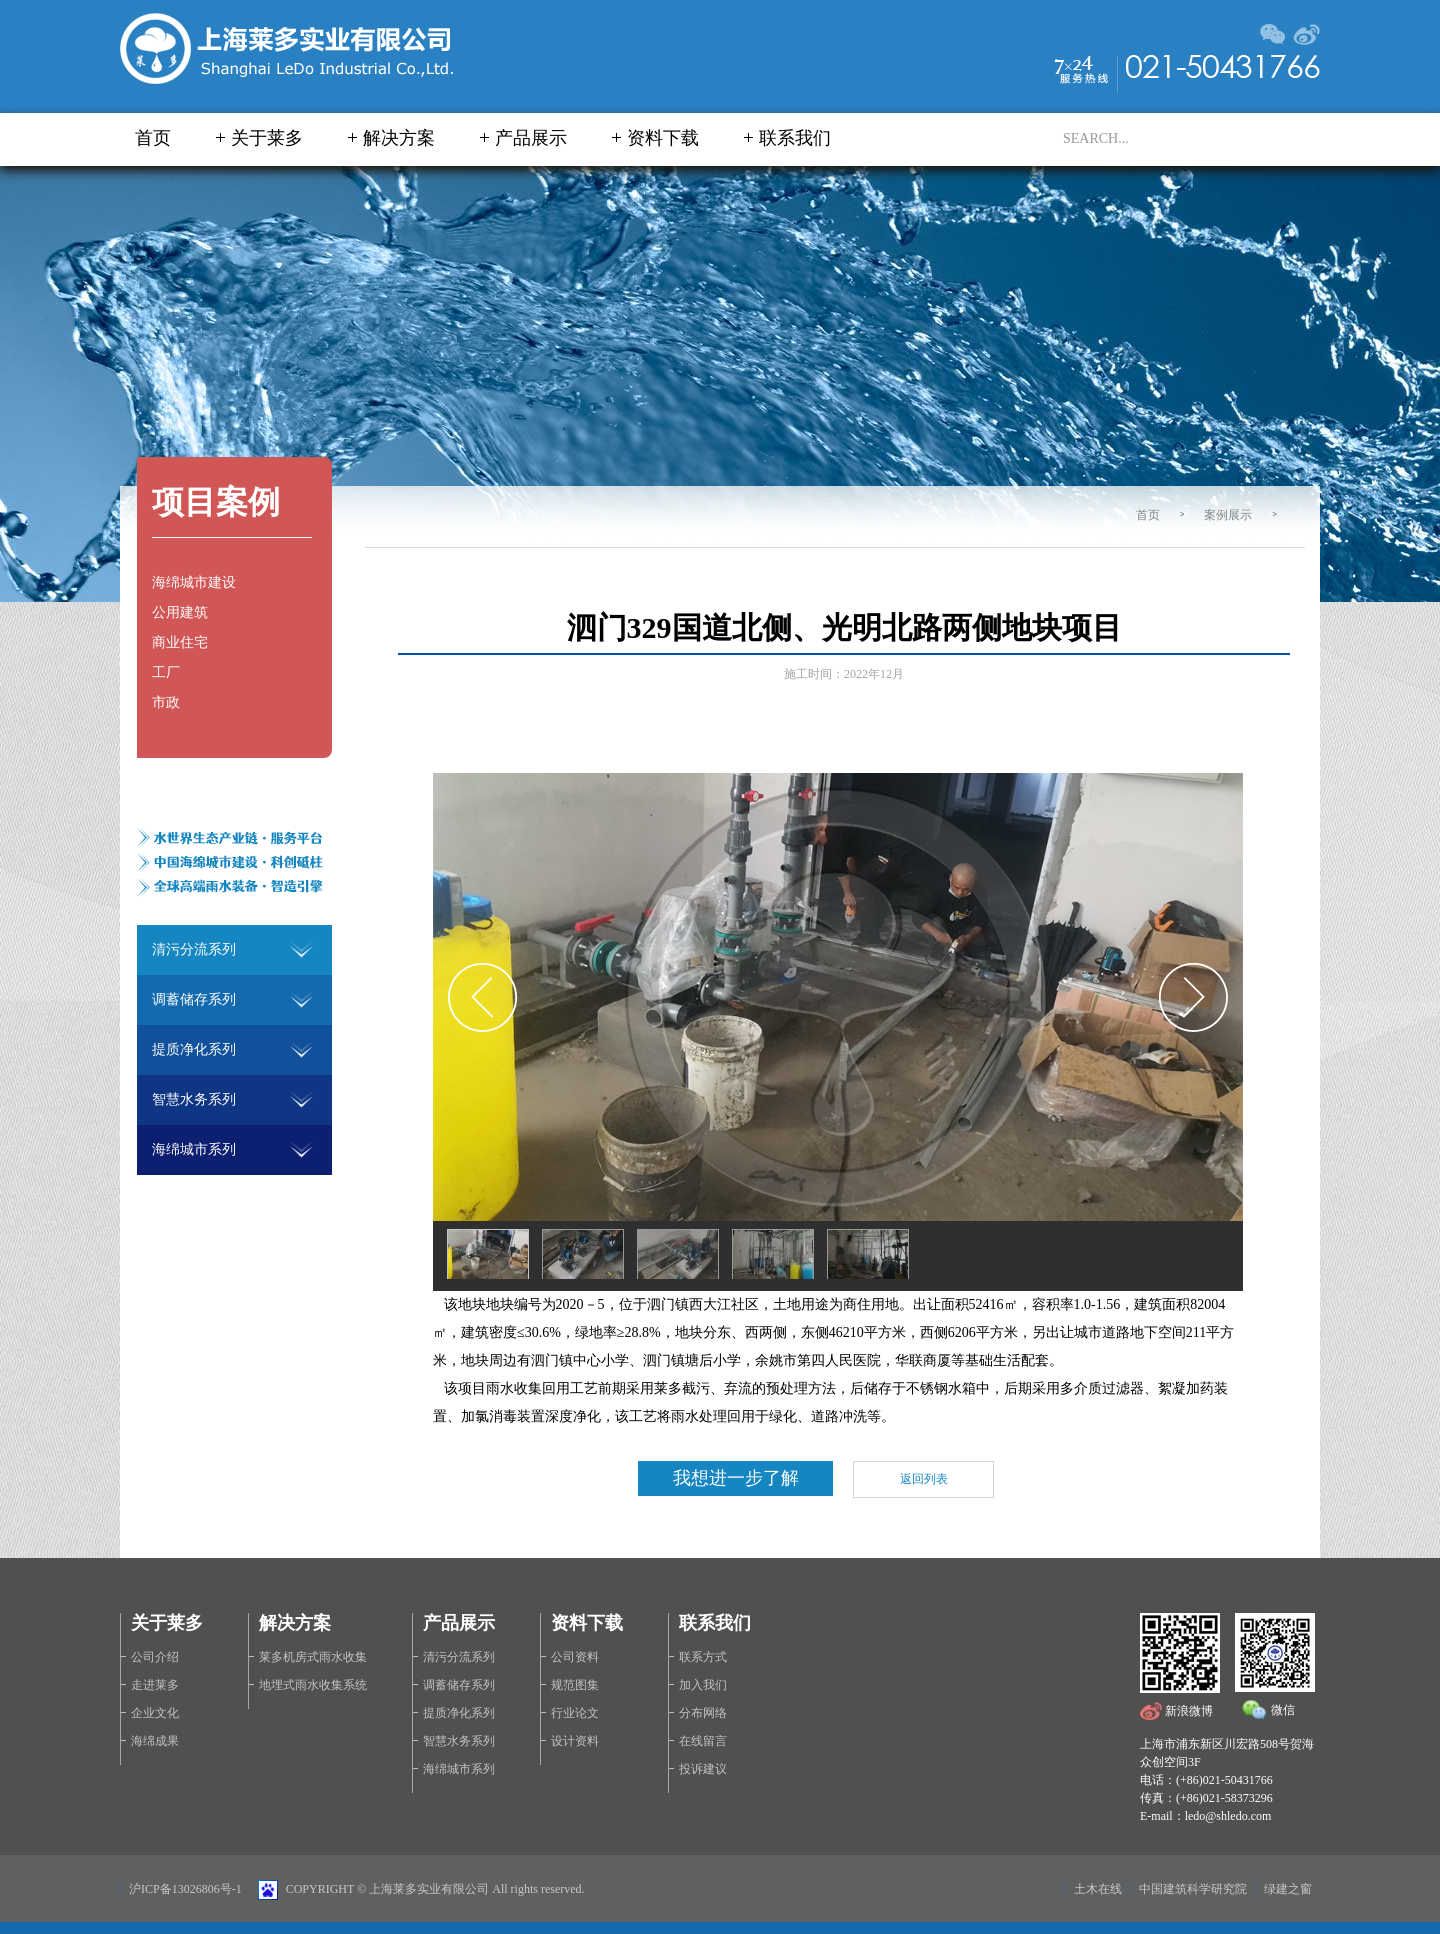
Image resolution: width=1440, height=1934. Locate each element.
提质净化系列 (459, 1713)
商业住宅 (180, 642)
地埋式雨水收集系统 (313, 1685)
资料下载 (663, 138)
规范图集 (575, 1685)
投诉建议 (703, 1769)
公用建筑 (180, 612)
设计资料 (575, 1741)
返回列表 (924, 1479)
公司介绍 (155, 1657)
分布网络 (703, 1713)
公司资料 (575, 1657)
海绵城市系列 (459, 1769)
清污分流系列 (459, 1657)
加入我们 (703, 1685)
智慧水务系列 (459, 1741)
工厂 (166, 672)
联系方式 (703, 1657)
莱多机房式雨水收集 (313, 1657)
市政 (166, 702)
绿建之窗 (1288, 1889)
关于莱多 (267, 138)
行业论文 (575, 1713)
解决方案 (399, 138)
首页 (153, 138)
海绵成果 (155, 1741)
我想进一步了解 (736, 1478)
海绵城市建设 (194, 582)
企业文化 (155, 1713)
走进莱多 (155, 1685)
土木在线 (1098, 1889)
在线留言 (703, 1741)
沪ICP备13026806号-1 (185, 1889)
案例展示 (1228, 515)
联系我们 (795, 138)
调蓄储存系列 (459, 1685)
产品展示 (531, 138)
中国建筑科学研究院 (1193, 1889)
